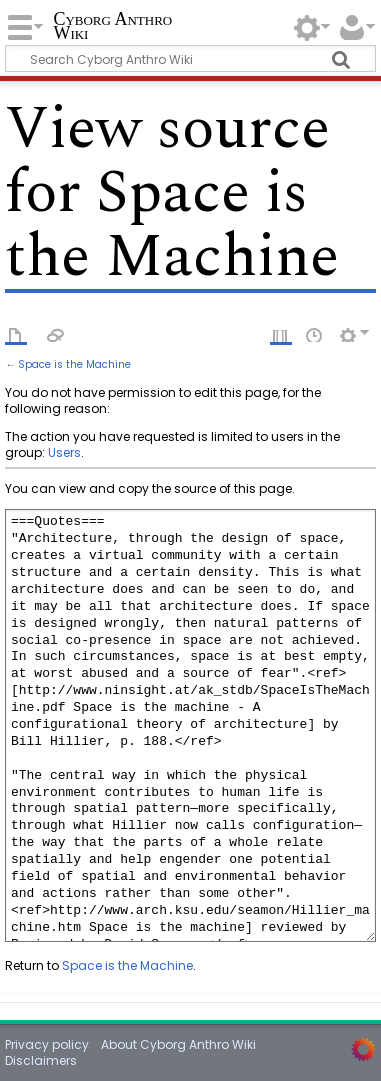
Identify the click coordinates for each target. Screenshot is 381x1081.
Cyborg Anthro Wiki (112, 27)
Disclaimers (41, 1060)
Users (64, 452)
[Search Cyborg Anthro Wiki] (190, 58)
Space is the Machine (74, 364)
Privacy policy (47, 1044)
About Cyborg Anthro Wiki (178, 1044)
